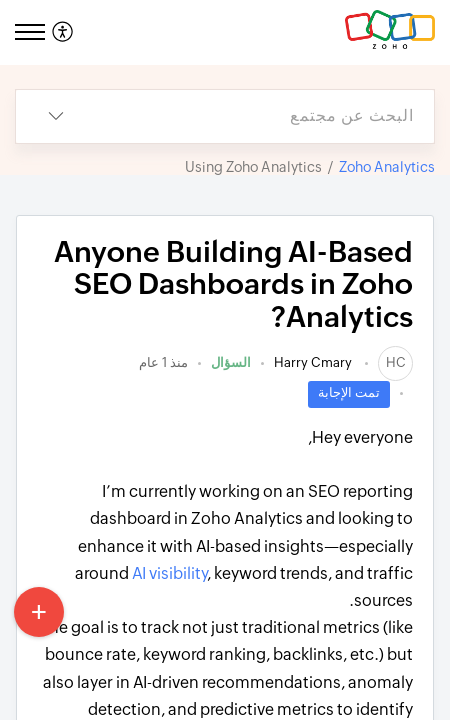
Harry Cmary (314, 362)
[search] (265, 116)
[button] (60, 32)
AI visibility (169, 573)
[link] (395, 362)
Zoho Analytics (387, 167)
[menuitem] (65, 32)
